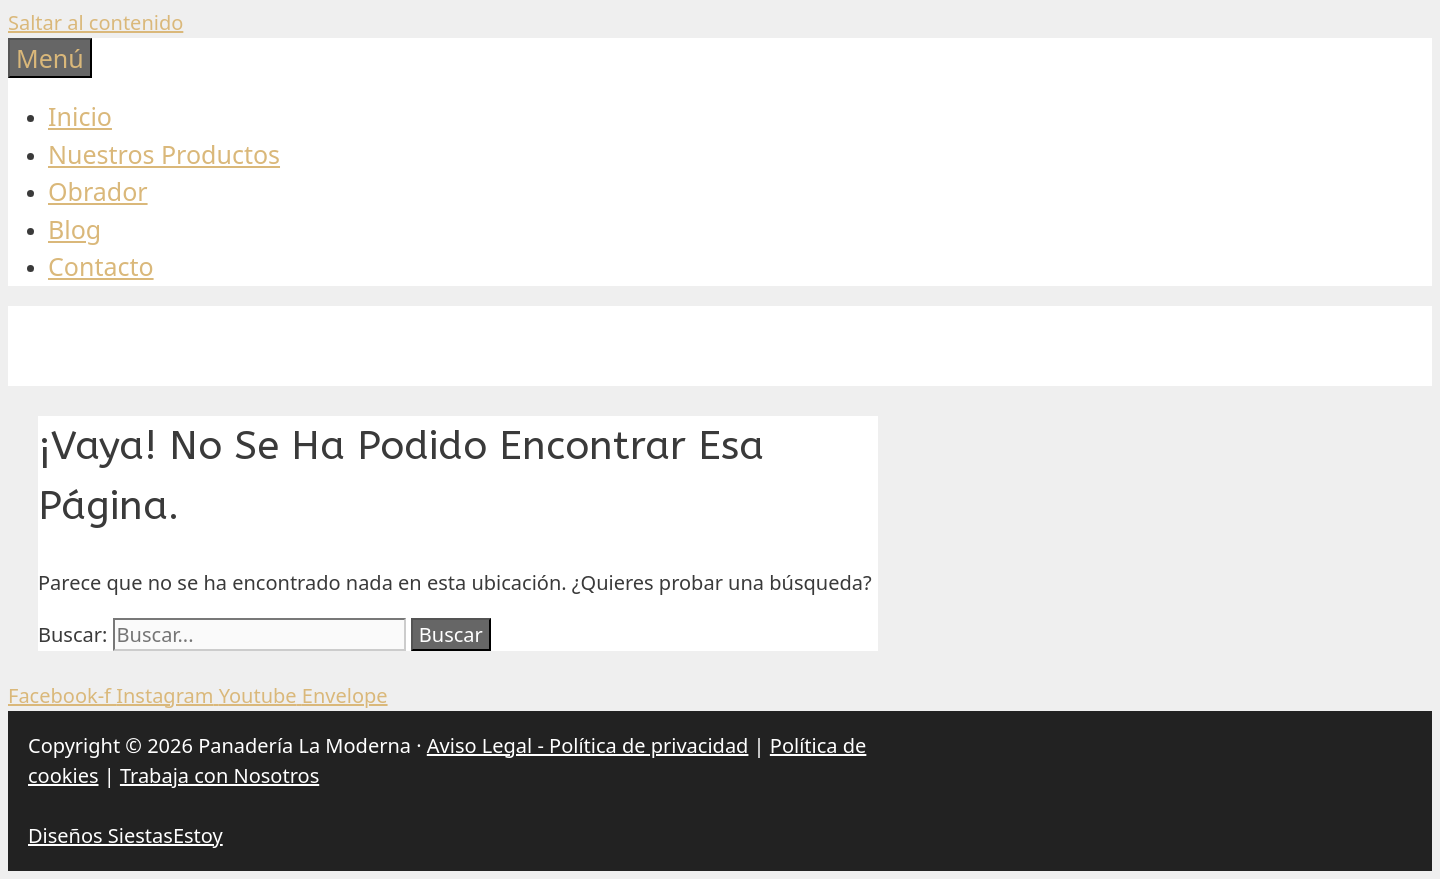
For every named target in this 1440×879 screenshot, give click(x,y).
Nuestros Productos (164, 154)
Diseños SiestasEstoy (125, 835)
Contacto (101, 266)
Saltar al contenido (95, 22)
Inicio (80, 116)
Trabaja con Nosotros (219, 775)
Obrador (98, 191)
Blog (74, 229)
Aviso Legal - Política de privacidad (588, 745)
